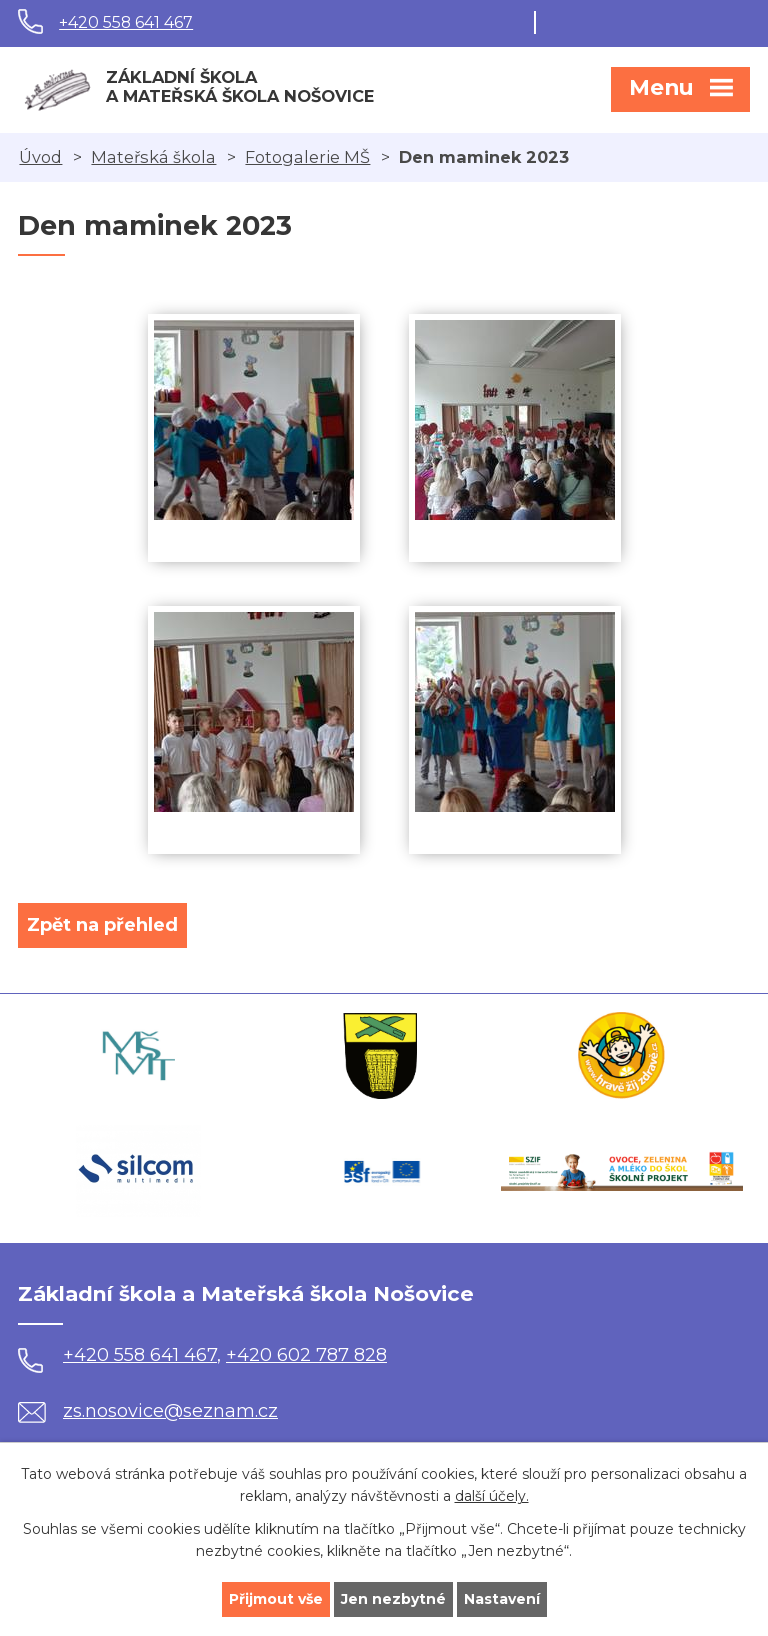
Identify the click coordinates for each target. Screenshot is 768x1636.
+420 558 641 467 (126, 22)
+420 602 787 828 (306, 1355)
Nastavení (502, 1599)
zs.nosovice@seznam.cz (148, 1411)
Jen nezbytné (393, 1599)
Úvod (40, 157)
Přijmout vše (276, 1599)
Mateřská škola (153, 157)
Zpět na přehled (102, 925)
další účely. (492, 1497)
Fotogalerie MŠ (307, 157)
